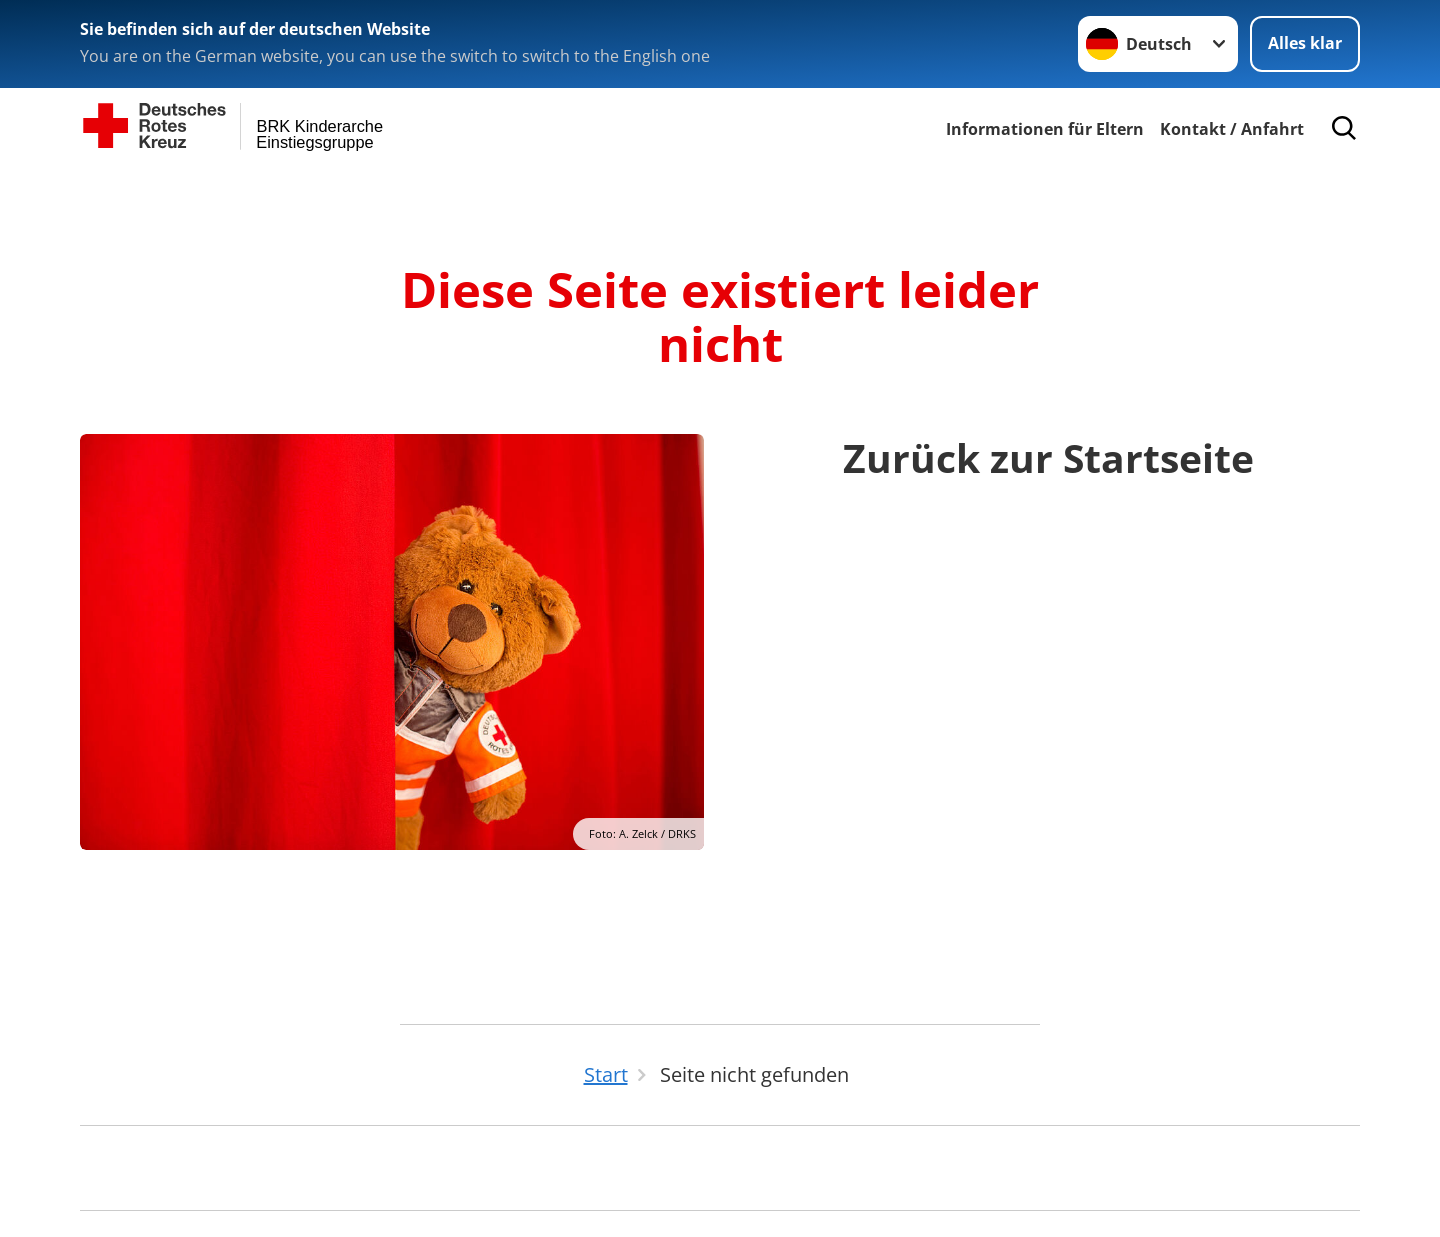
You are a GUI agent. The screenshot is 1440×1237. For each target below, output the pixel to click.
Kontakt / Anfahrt (1232, 129)
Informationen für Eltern (1045, 129)
